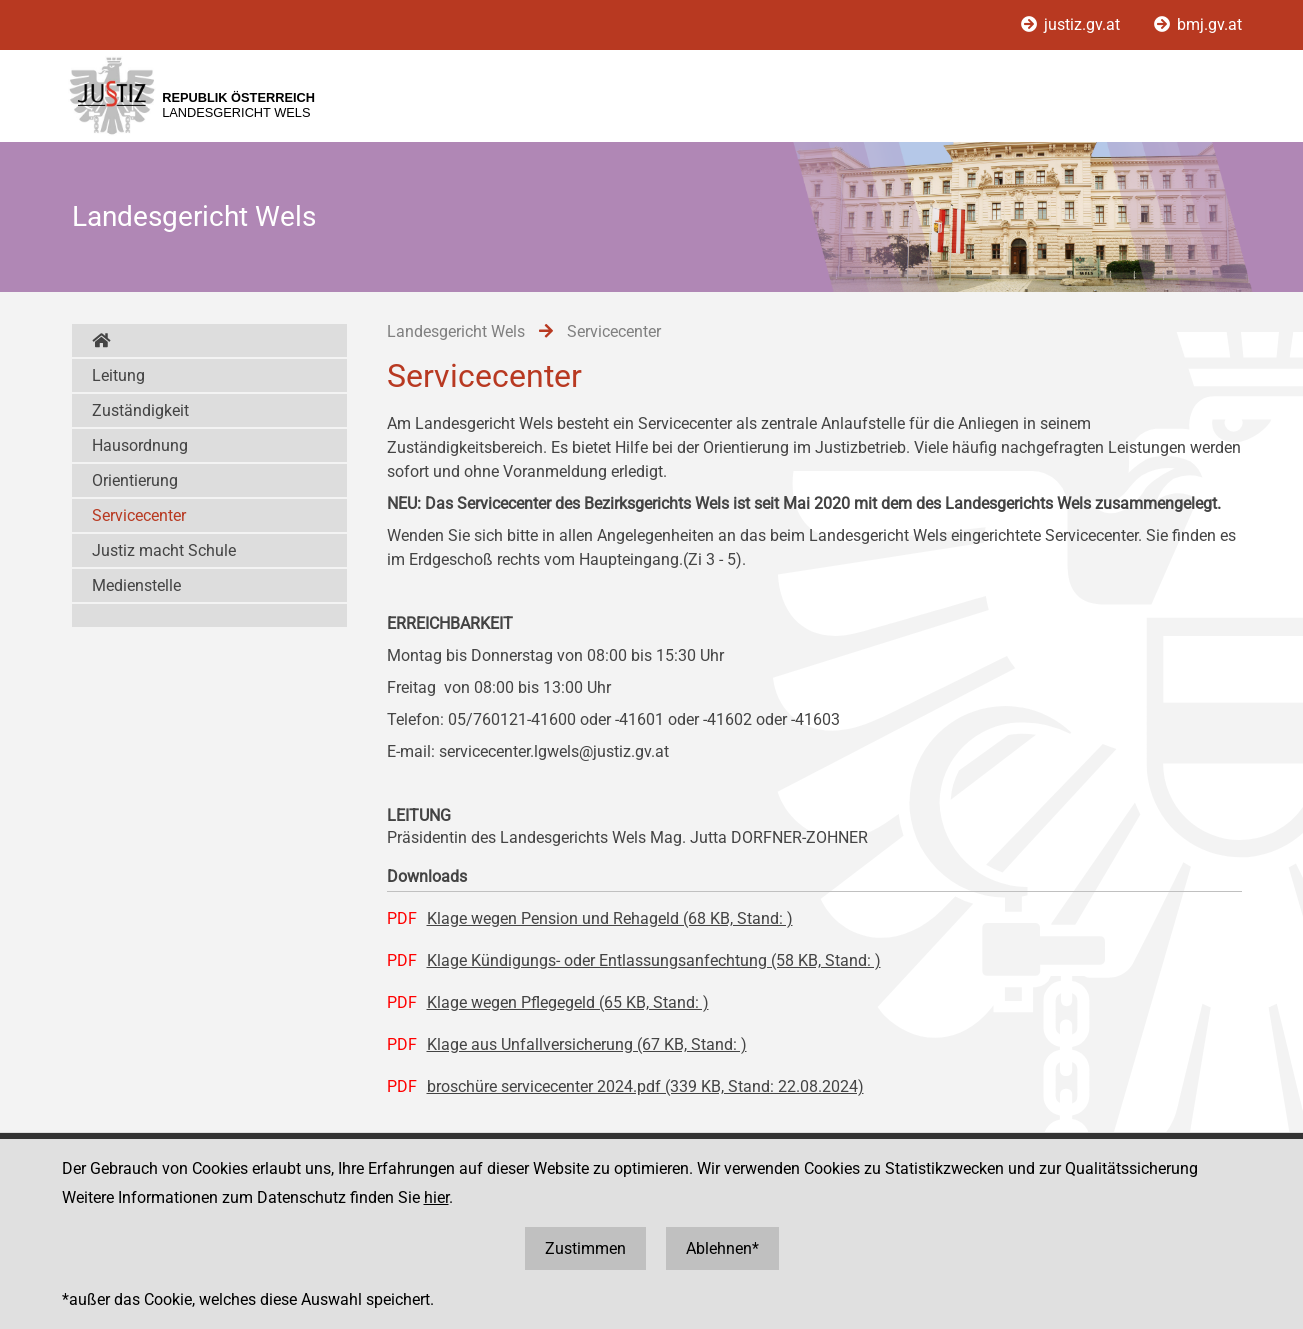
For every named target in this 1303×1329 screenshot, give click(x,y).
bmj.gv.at (1198, 24)
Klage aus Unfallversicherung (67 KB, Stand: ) (587, 1044)
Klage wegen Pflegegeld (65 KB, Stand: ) (568, 1002)
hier (436, 1197)
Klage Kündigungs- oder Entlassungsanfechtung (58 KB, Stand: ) (654, 960)
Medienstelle (136, 585)
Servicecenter (139, 515)
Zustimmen (585, 1248)
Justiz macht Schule (164, 550)
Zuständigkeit (140, 410)
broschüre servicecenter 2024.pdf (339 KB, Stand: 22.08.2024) (645, 1086)
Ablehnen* (722, 1248)
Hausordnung (140, 445)
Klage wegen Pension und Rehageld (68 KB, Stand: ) (610, 918)
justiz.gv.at (1072, 24)
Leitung (118, 375)
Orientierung (135, 480)
